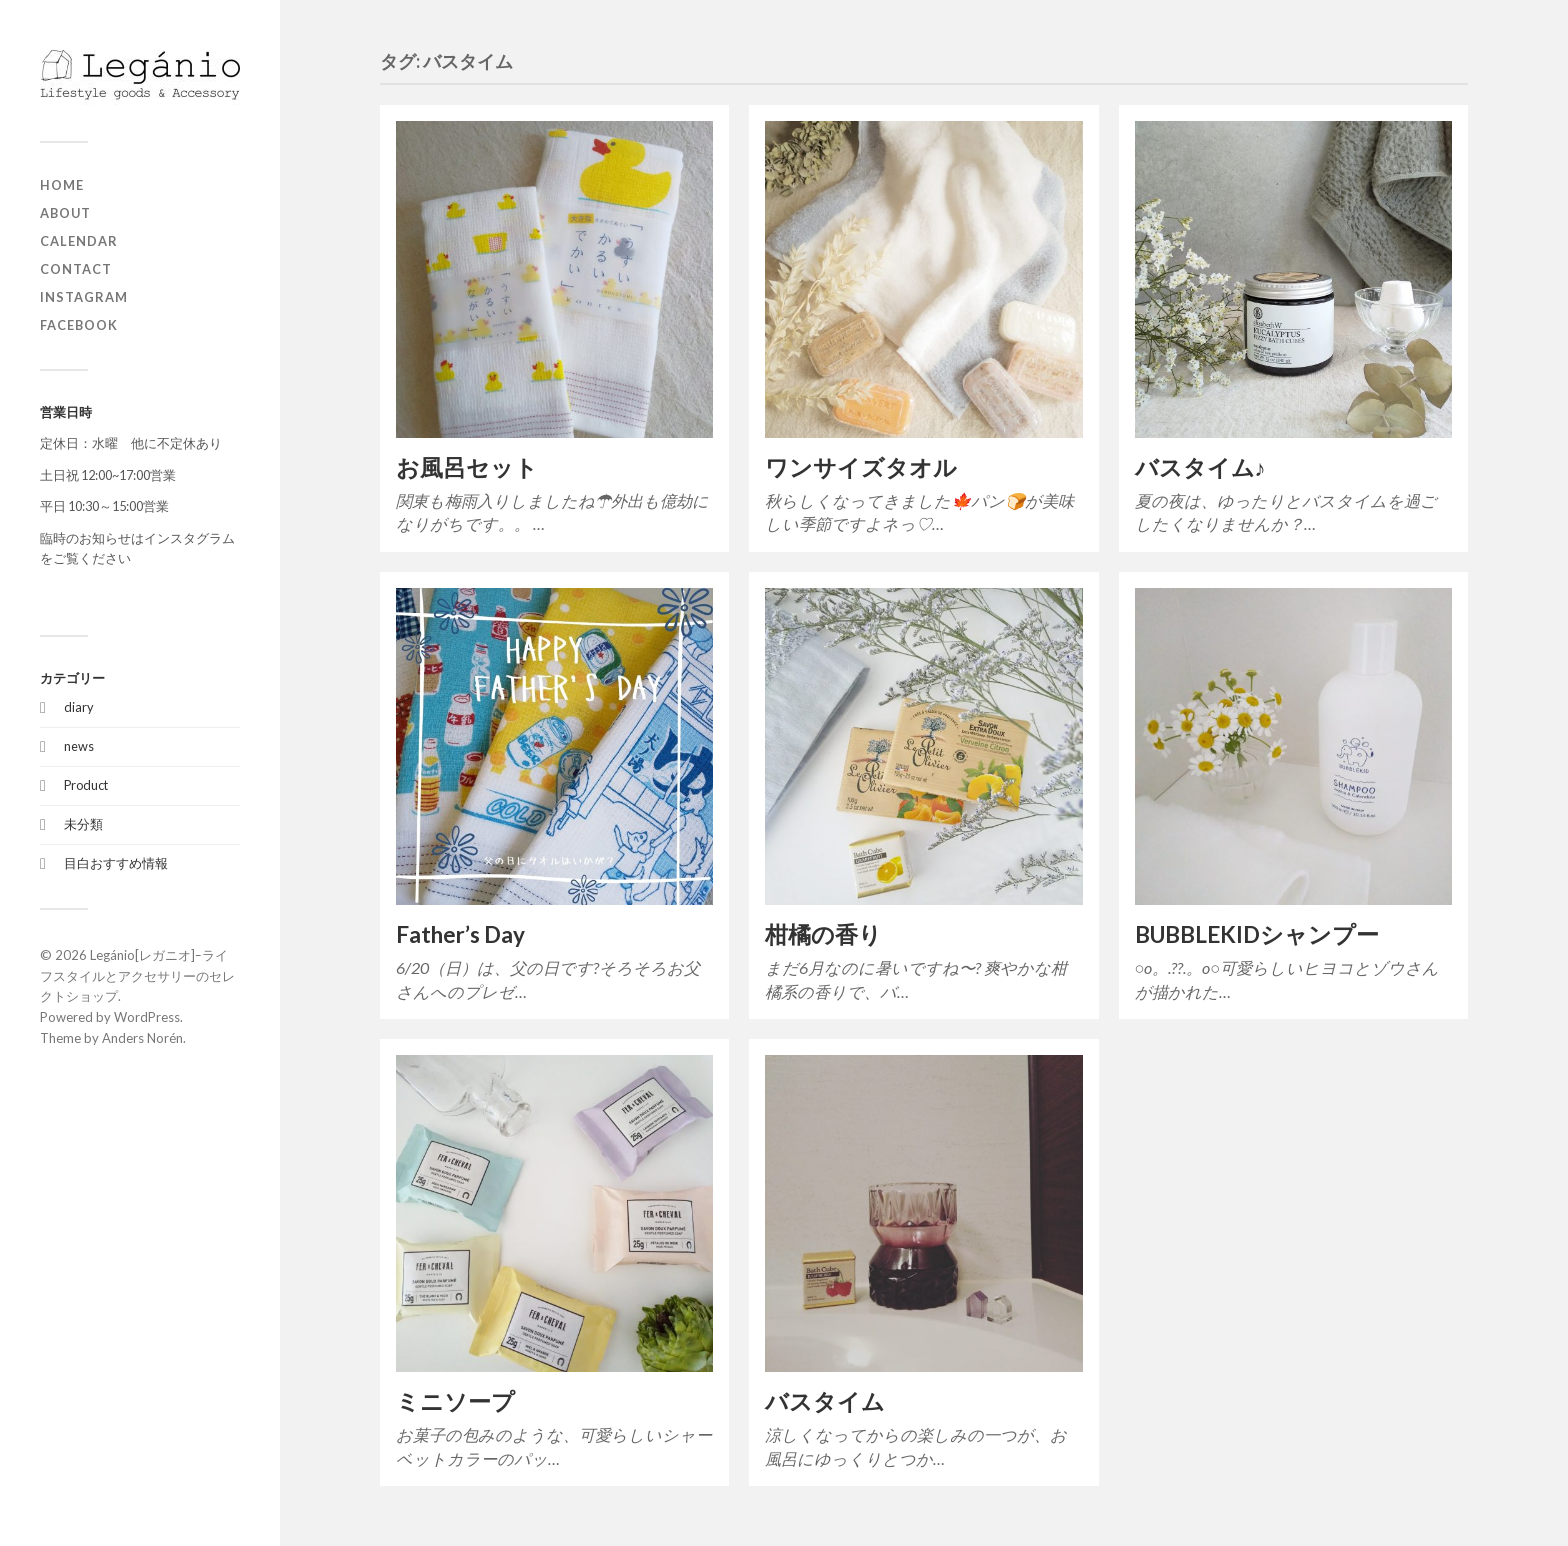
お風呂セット (467, 467)
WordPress (147, 1017)
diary (79, 707)
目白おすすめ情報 (116, 863)
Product (86, 785)
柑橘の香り (823, 934)
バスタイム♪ (1200, 467)
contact (76, 269)
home (62, 185)
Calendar (79, 241)
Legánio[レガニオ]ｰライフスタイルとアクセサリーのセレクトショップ (137, 976)
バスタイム (825, 1401)
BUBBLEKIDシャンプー (1257, 934)
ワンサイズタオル (861, 467)
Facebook (79, 325)
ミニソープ (455, 1401)
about (65, 213)
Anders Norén (142, 1038)
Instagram (84, 297)
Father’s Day (460, 934)
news (79, 746)
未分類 (83, 824)
